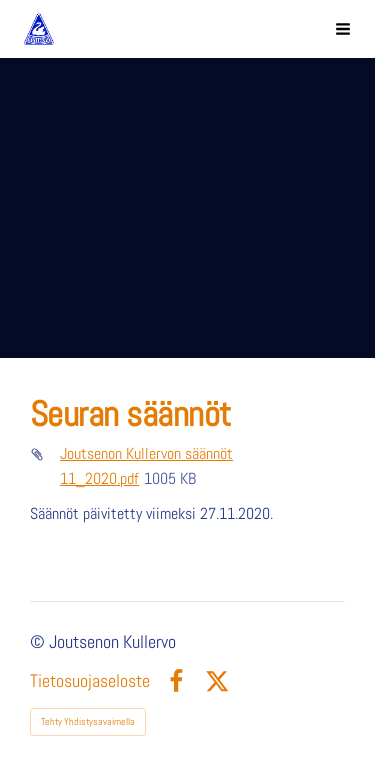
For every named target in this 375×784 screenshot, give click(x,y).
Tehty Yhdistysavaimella (88, 721)
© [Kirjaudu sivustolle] (39, 642)
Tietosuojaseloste (90, 682)
